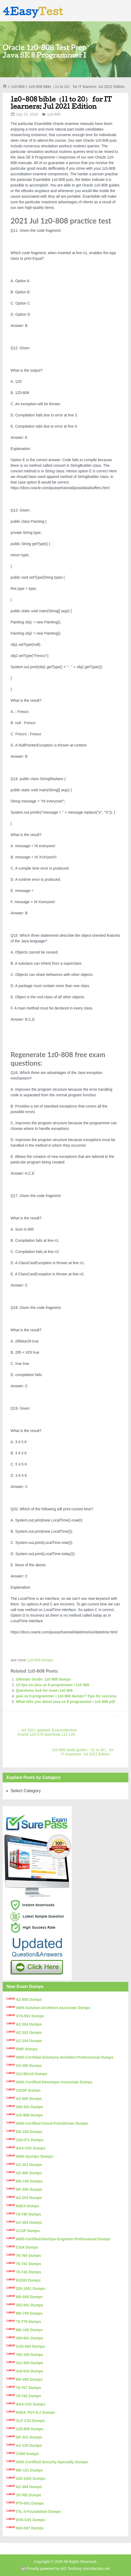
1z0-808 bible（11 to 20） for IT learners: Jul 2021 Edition (61, 102)
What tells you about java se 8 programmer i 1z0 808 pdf (65, 1701)
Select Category (26, 1790)
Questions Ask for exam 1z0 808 (44, 1690)
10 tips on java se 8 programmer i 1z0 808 (52, 1685)
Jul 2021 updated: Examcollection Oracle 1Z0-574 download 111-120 (47, 1732)
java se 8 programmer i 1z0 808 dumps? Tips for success (66, 1696)
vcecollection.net (96, 2568)
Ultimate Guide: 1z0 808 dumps (43, 1679)
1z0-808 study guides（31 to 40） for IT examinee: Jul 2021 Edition (82, 1752)
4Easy (33, 11)
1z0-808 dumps (40, 1660)
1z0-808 (18, 86)
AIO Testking (70, 2568)
